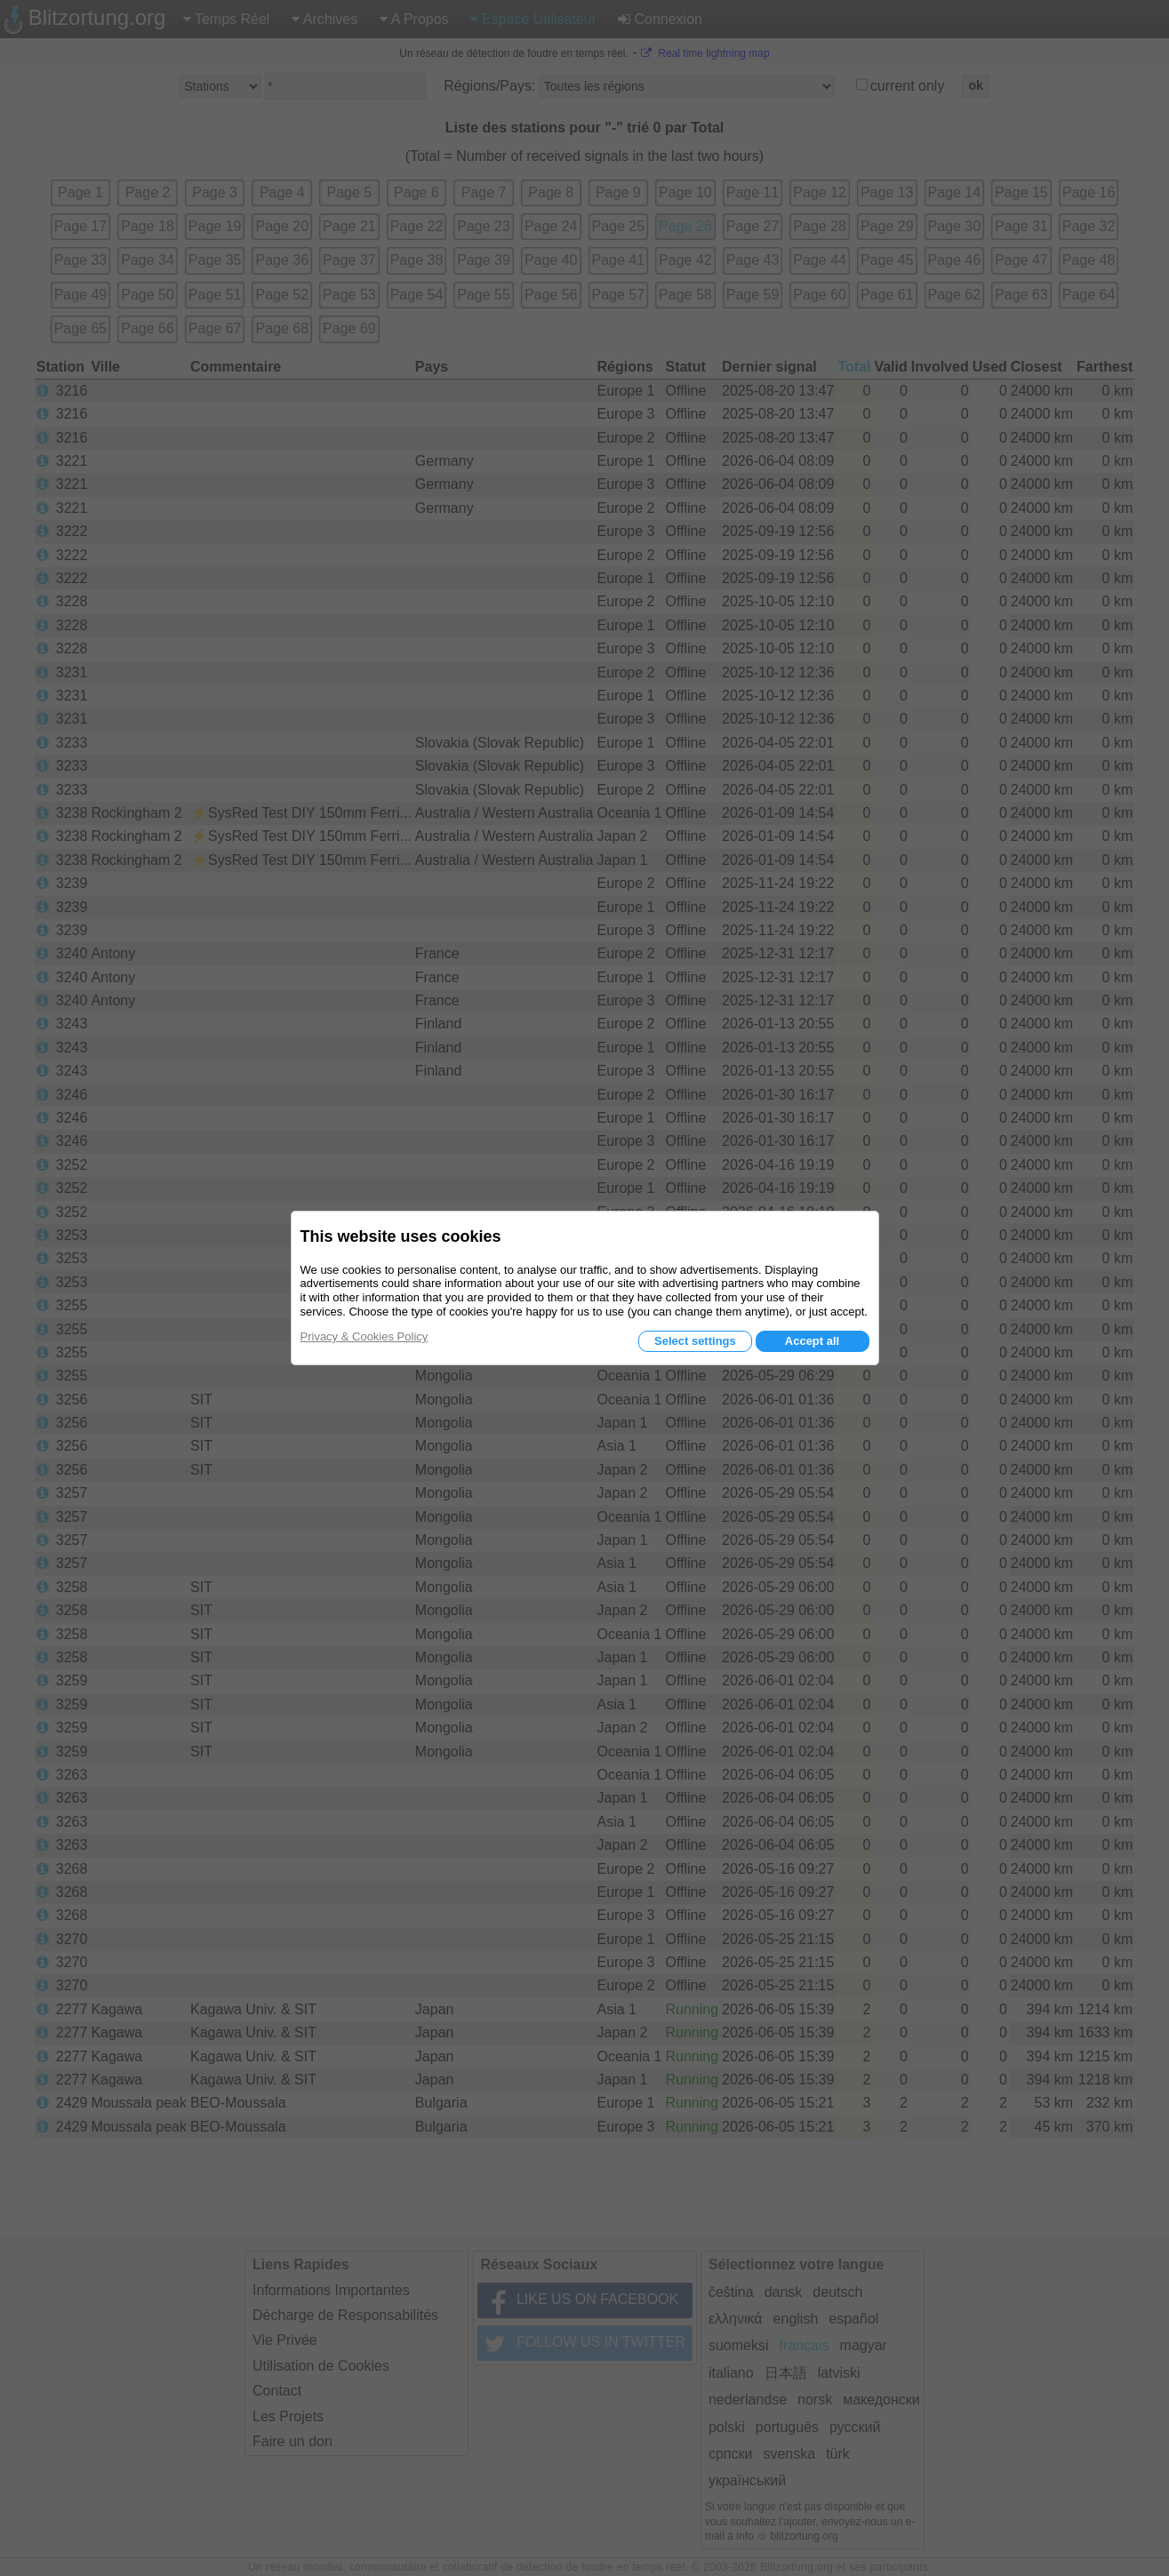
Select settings (695, 1341)
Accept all (812, 1341)
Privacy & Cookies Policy (364, 1336)
